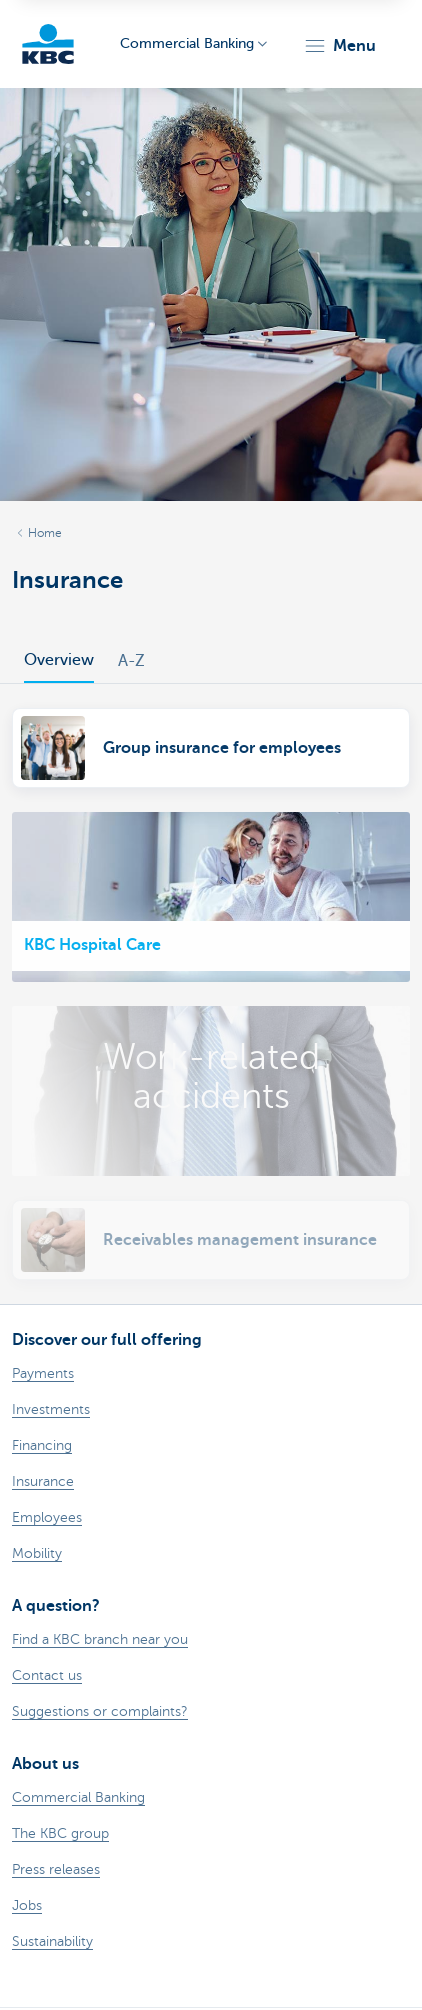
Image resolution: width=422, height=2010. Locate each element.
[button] (339, 46)
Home (45, 533)
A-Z (131, 661)
